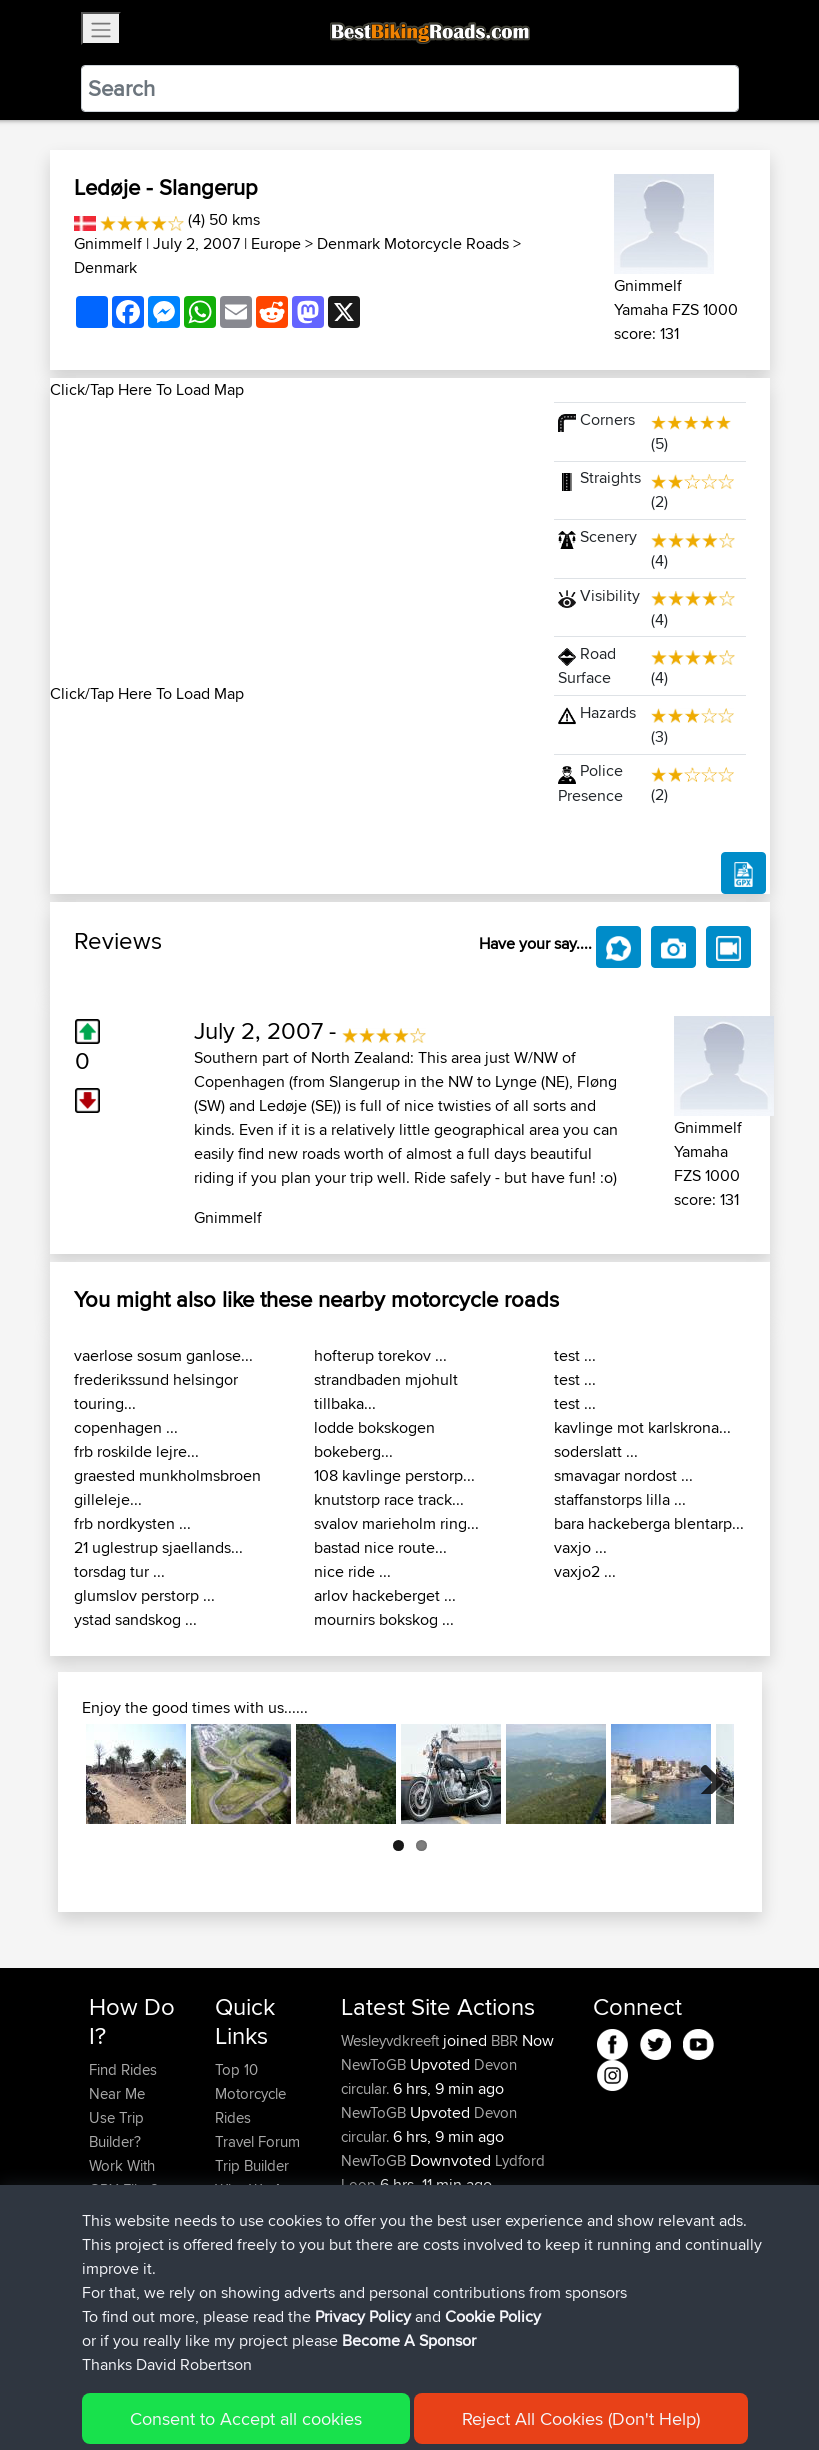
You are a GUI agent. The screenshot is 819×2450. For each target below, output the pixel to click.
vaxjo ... (580, 1547)
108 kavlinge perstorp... (394, 1475)
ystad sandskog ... (135, 1619)
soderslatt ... (596, 1451)
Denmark (105, 267)
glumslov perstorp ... (144, 1595)
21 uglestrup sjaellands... (158, 1547)
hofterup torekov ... (380, 1355)
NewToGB (375, 2064)
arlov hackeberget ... (385, 1595)
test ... (575, 1355)
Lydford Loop (518, 2208)
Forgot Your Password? (127, 2225)
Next (704, 1774)
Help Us (241, 2237)
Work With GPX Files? (123, 2177)
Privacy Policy (357, 2405)
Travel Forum (257, 2141)
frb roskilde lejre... (136, 1451)
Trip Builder (252, 2165)
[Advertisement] (290, 542)
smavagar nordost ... (623, 1475)
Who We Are (255, 2189)
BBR (504, 2040)
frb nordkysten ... (132, 1523)
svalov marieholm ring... (396, 1523)
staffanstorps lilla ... (620, 1499)
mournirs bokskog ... (384, 1619)
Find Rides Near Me (123, 2081)
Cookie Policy (456, 2405)
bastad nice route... (380, 1547)
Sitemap (275, 2405)
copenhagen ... (126, 1427)
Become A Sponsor (122, 2273)
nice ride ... (352, 1571)
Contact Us (251, 2213)
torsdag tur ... (119, 1571)
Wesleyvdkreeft (392, 2040)
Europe (276, 243)
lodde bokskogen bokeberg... (374, 1439)
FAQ (102, 2309)
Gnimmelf (108, 243)
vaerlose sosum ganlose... (163, 1355)
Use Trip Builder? (116, 2129)
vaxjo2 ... (585, 1571)
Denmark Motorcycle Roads (413, 243)
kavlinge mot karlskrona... (642, 1427)
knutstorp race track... (389, 1499)
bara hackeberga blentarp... (649, 1523)
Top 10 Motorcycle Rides (250, 2093)
